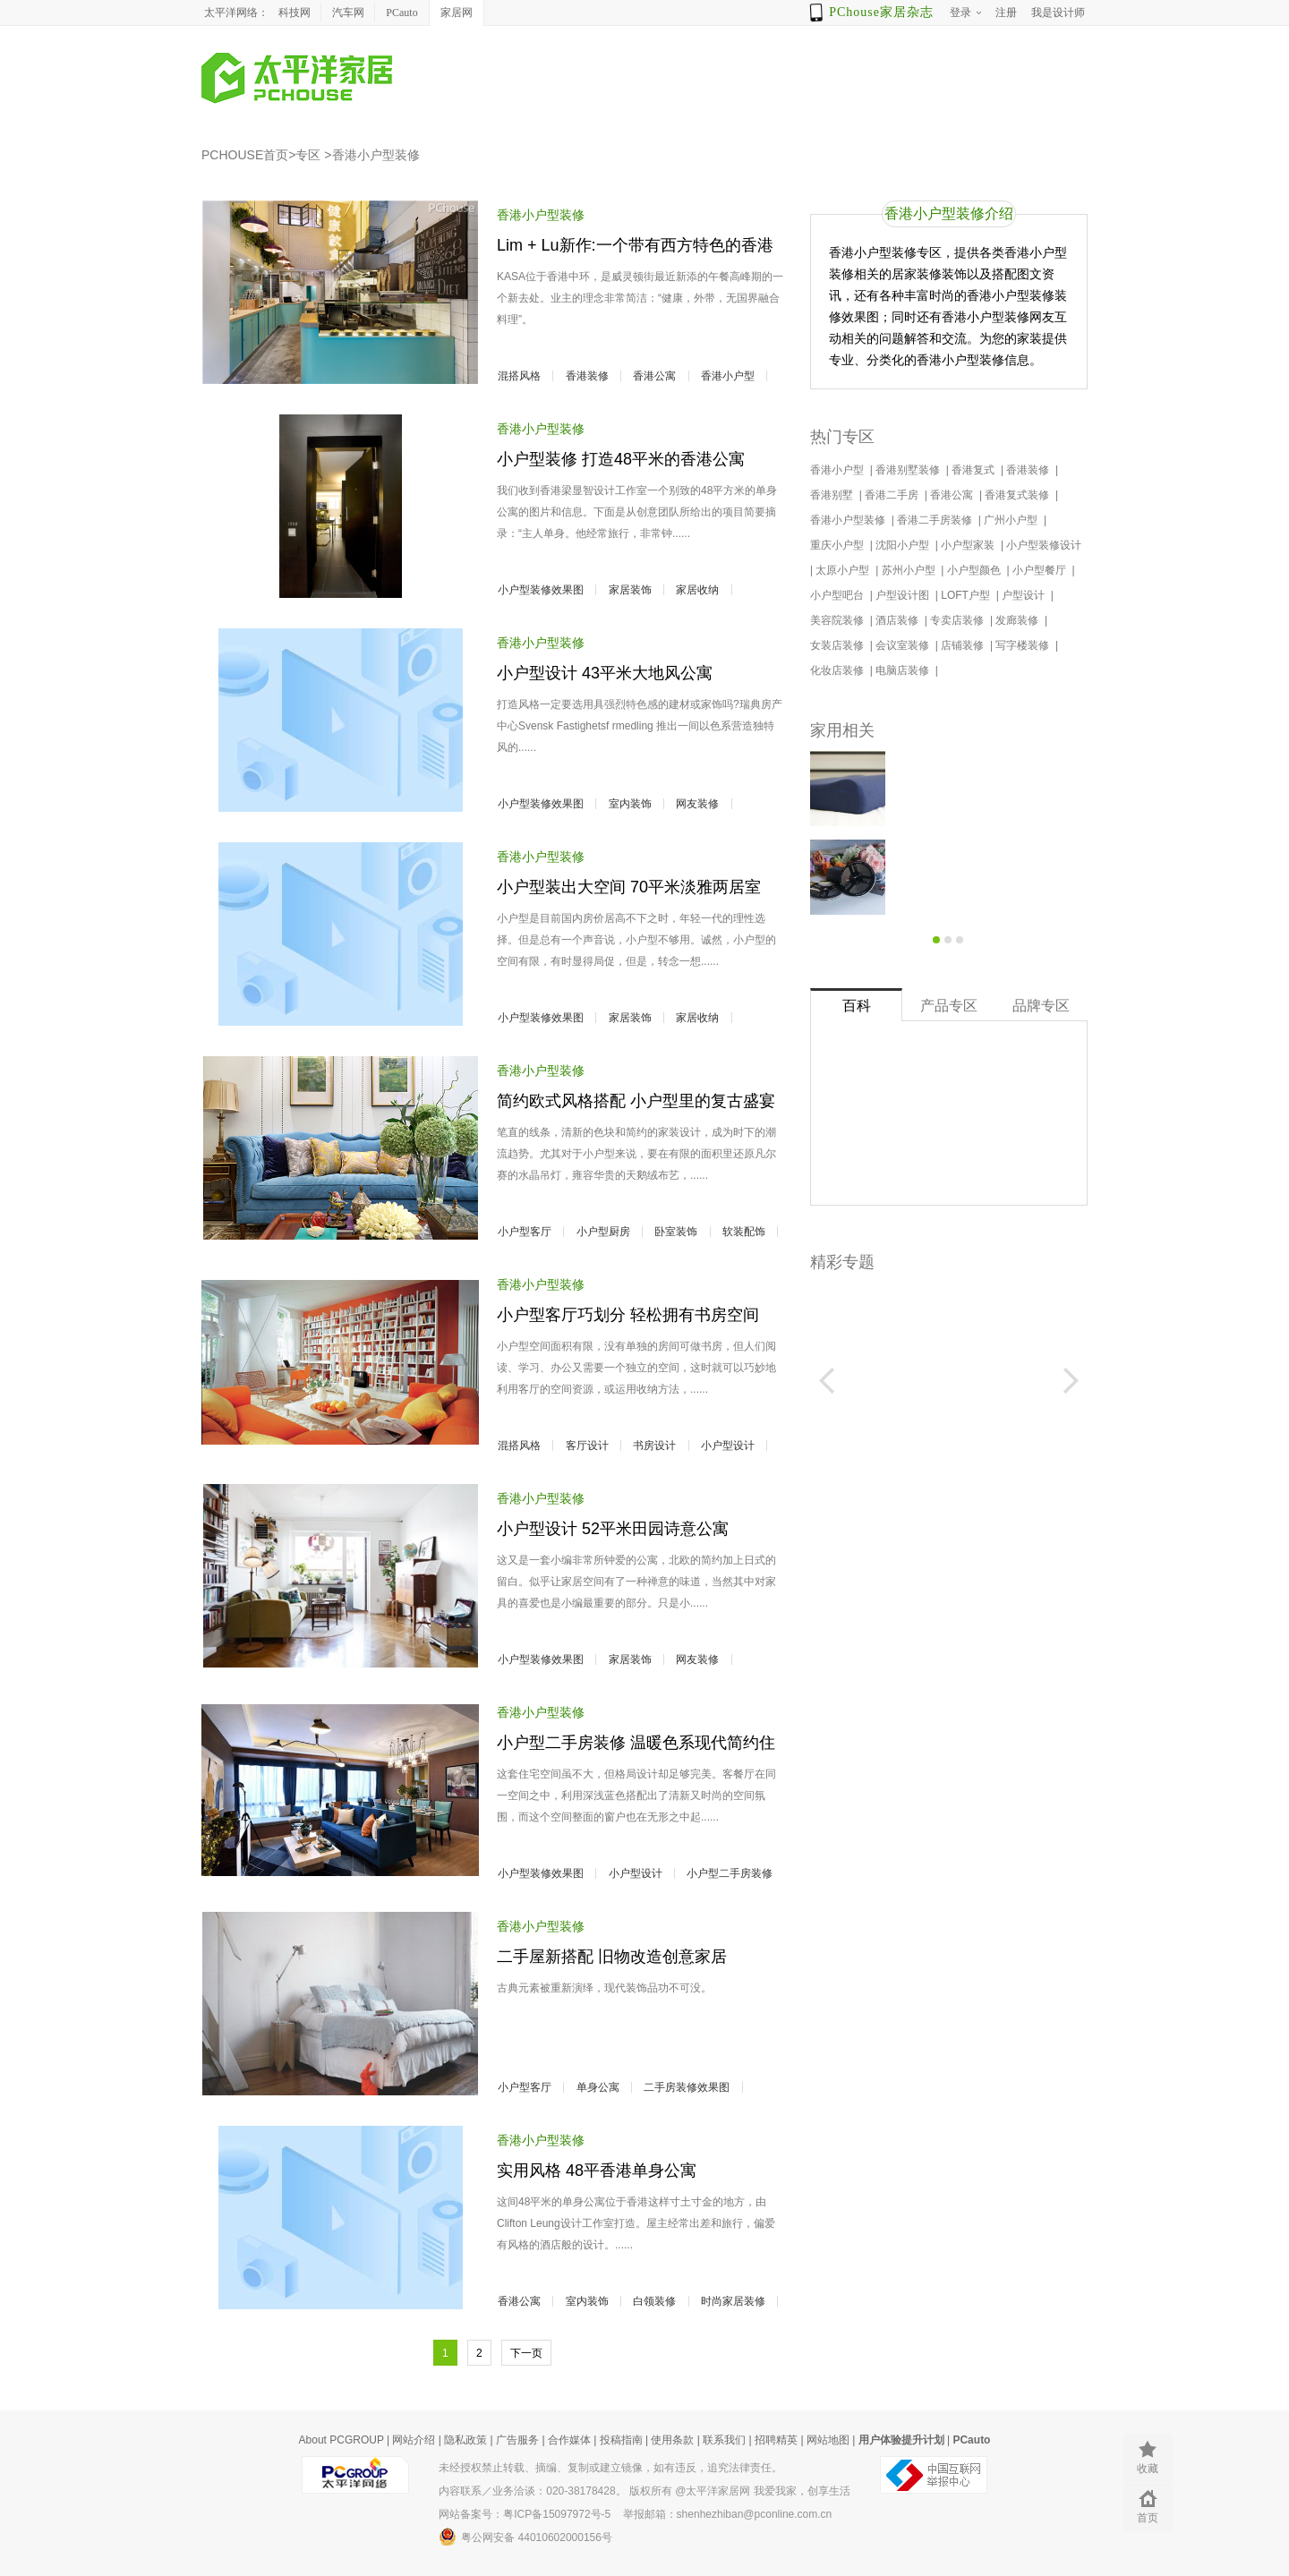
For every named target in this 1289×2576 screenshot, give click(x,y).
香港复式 (974, 470)
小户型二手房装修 (730, 1873)
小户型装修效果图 (541, 590)
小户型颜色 (975, 570)
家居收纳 (697, 590)
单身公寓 (597, 2087)
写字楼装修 (1023, 645)
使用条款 (672, 2440)
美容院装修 (838, 620)
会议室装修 (903, 645)
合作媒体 (569, 2440)
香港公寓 (654, 376)
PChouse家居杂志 (881, 12)
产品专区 (948, 1005)
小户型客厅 (524, 1231)
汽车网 (348, 12)
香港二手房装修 (936, 520)
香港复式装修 (1018, 495)
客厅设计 (587, 1445)
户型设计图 (903, 595)
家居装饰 (630, 590)
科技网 (294, 12)
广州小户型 (1012, 520)
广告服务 (517, 2440)
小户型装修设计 (1045, 545)
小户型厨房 (603, 1231)
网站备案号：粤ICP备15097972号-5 (524, 2514)
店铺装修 (963, 645)
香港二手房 (893, 495)
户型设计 (1024, 595)
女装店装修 (838, 645)
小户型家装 (969, 545)
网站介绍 (413, 2440)
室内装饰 (630, 804)
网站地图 (828, 2440)
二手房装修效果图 (687, 2087)
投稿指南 (621, 2440)
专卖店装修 (958, 620)
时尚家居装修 (733, 2301)
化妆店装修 (838, 670)
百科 (856, 1005)
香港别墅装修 (909, 470)
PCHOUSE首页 (244, 155)
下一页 (526, 2353)
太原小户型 (843, 570)
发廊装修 (1018, 620)
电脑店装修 (903, 670)
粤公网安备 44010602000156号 (525, 2537)
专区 (307, 155)
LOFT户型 (967, 595)
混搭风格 (519, 376)
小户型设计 (728, 1445)
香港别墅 (833, 495)
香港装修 (587, 376)
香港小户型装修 (376, 155)
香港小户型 (728, 376)
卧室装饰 (675, 1231)
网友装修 (697, 804)
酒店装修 (898, 620)
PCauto (401, 12)
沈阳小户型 (903, 545)
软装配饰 (743, 1231)
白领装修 (654, 2301)
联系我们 (724, 2440)
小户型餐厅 (1040, 570)
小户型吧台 (838, 595)
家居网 (456, 12)
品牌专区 (1041, 1005)
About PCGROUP (341, 2440)
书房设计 (654, 1445)
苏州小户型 (910, 570)
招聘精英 (776, 2440)
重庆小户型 (838, 545)
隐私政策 (465, 2440)
